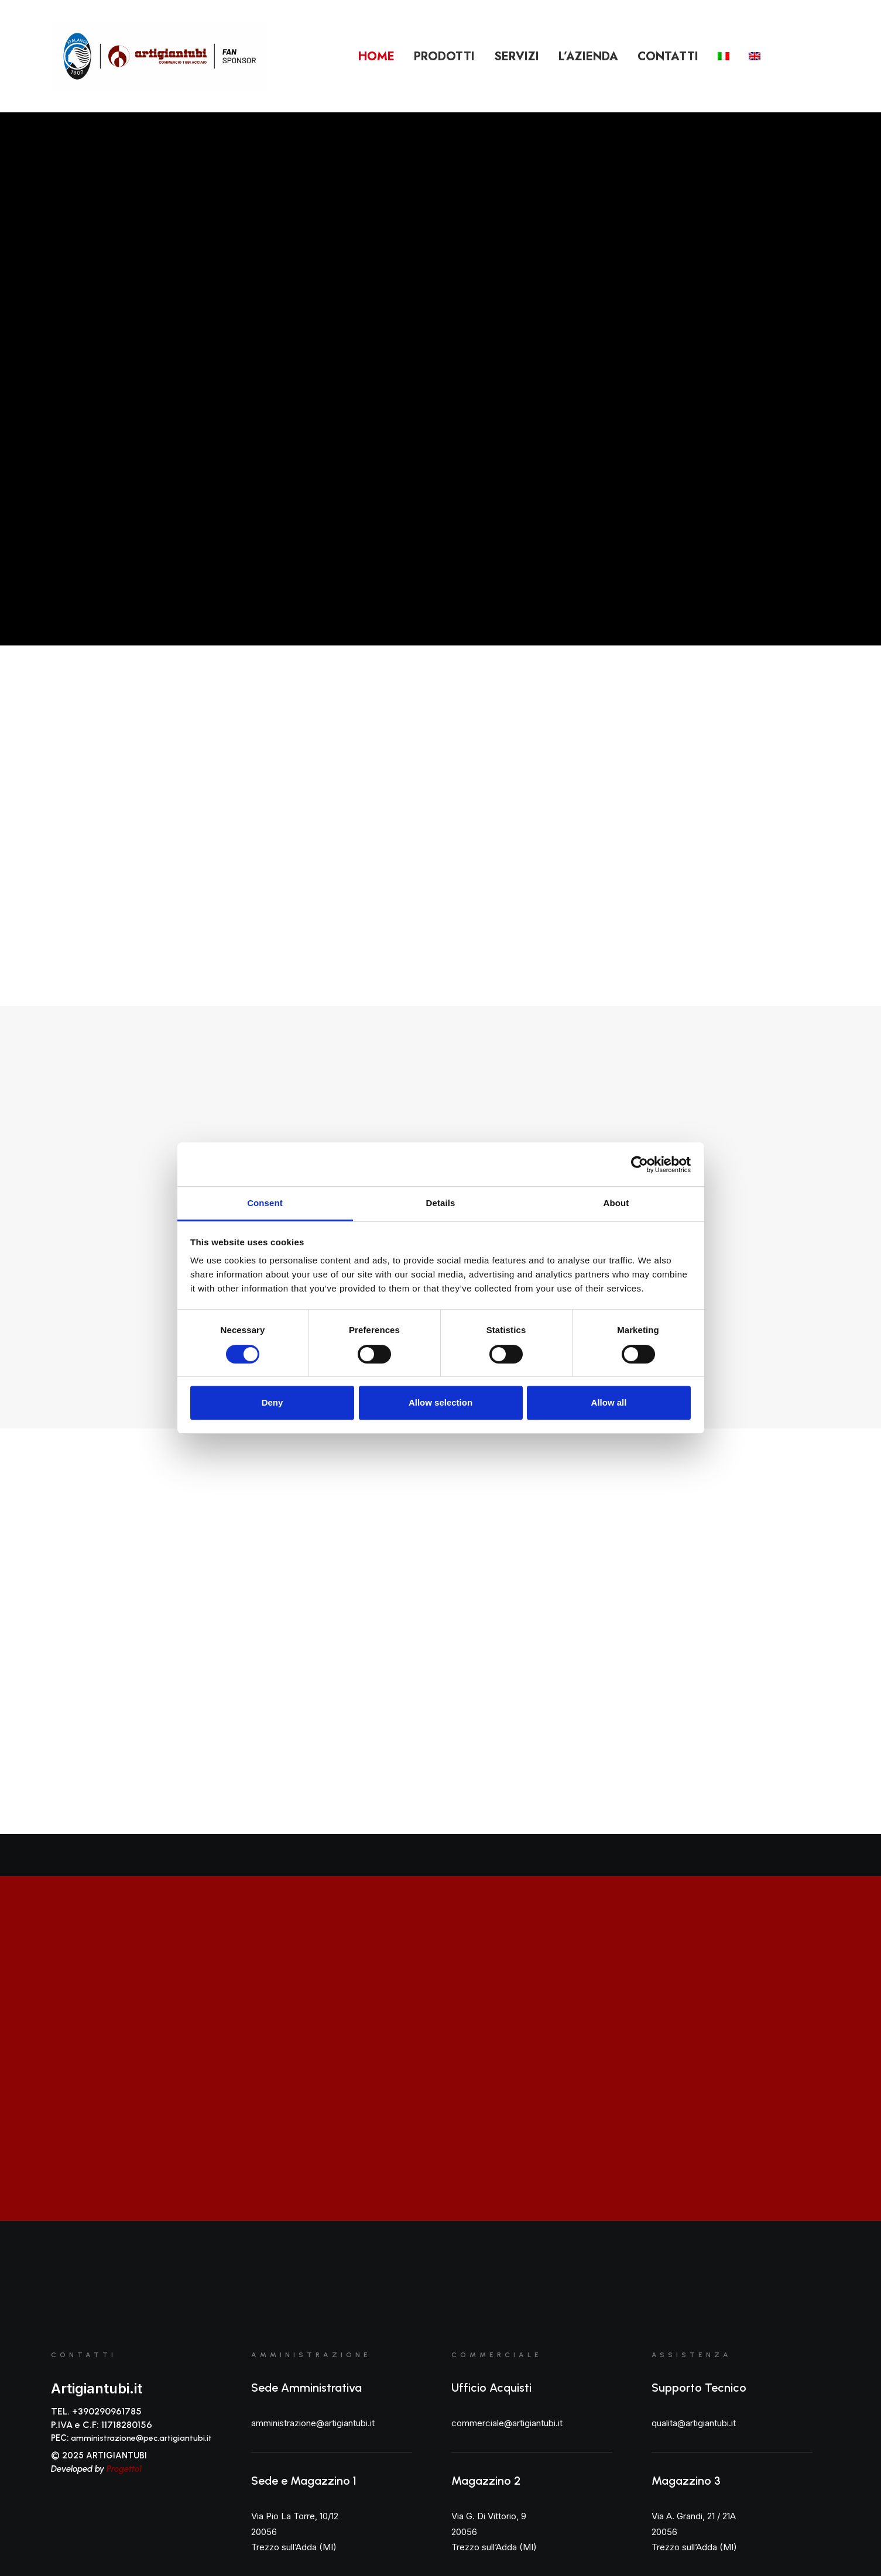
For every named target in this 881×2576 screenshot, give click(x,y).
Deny (272, 1402)
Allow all (609, 1402)
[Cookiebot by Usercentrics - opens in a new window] (639, 1164)
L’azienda (588, 56)
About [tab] (616, 1203)
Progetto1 (124, 2469)
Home (376, 56)
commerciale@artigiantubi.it (507, 2423)
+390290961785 (107, 2411)
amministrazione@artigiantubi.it (313, 2423)
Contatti (667, 56)
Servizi (516, 56)
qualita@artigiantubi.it (694, 2423)
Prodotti (444, 56)
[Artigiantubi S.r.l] (159, 56)
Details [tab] (440, 1203)
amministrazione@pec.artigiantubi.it (141, 2438)
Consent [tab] (265, 1203)
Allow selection (440, 1402)
